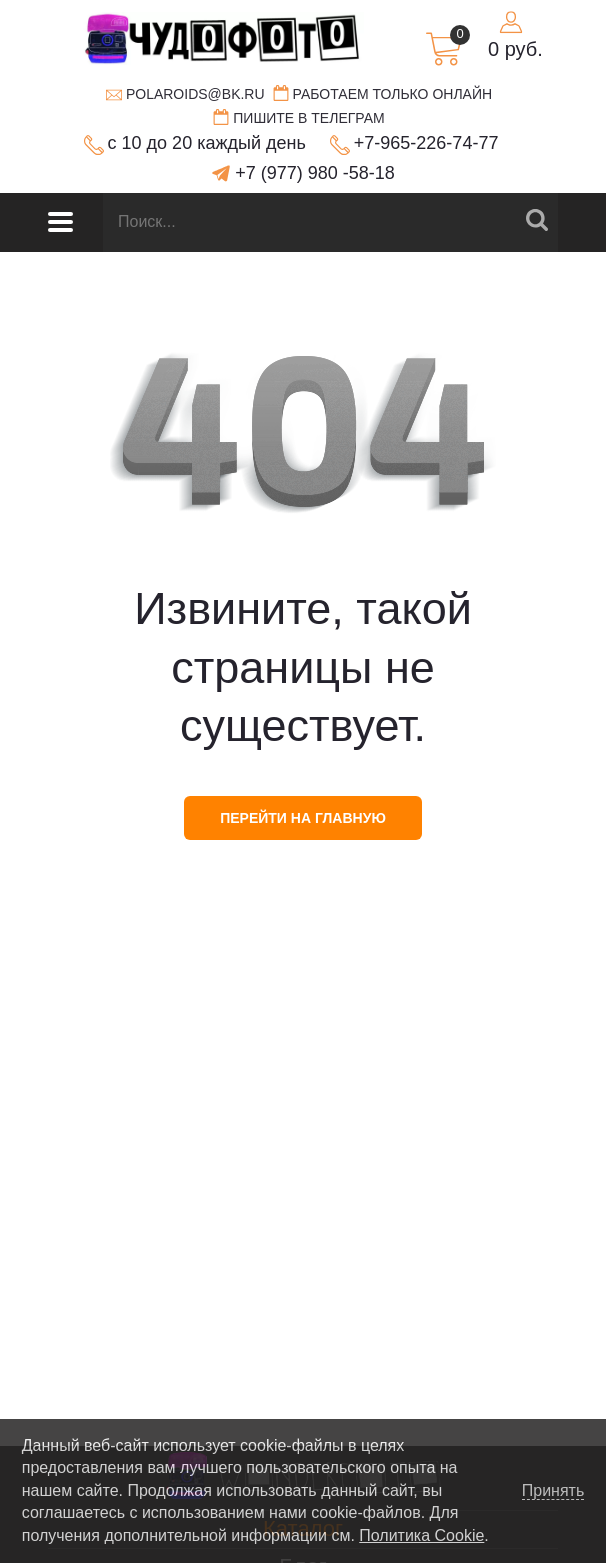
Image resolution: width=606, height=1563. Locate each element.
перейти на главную (303, 818)
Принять (553, 1491)
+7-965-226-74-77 (426, 143)
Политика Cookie (421, 1535)
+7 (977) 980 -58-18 (315, 173)
